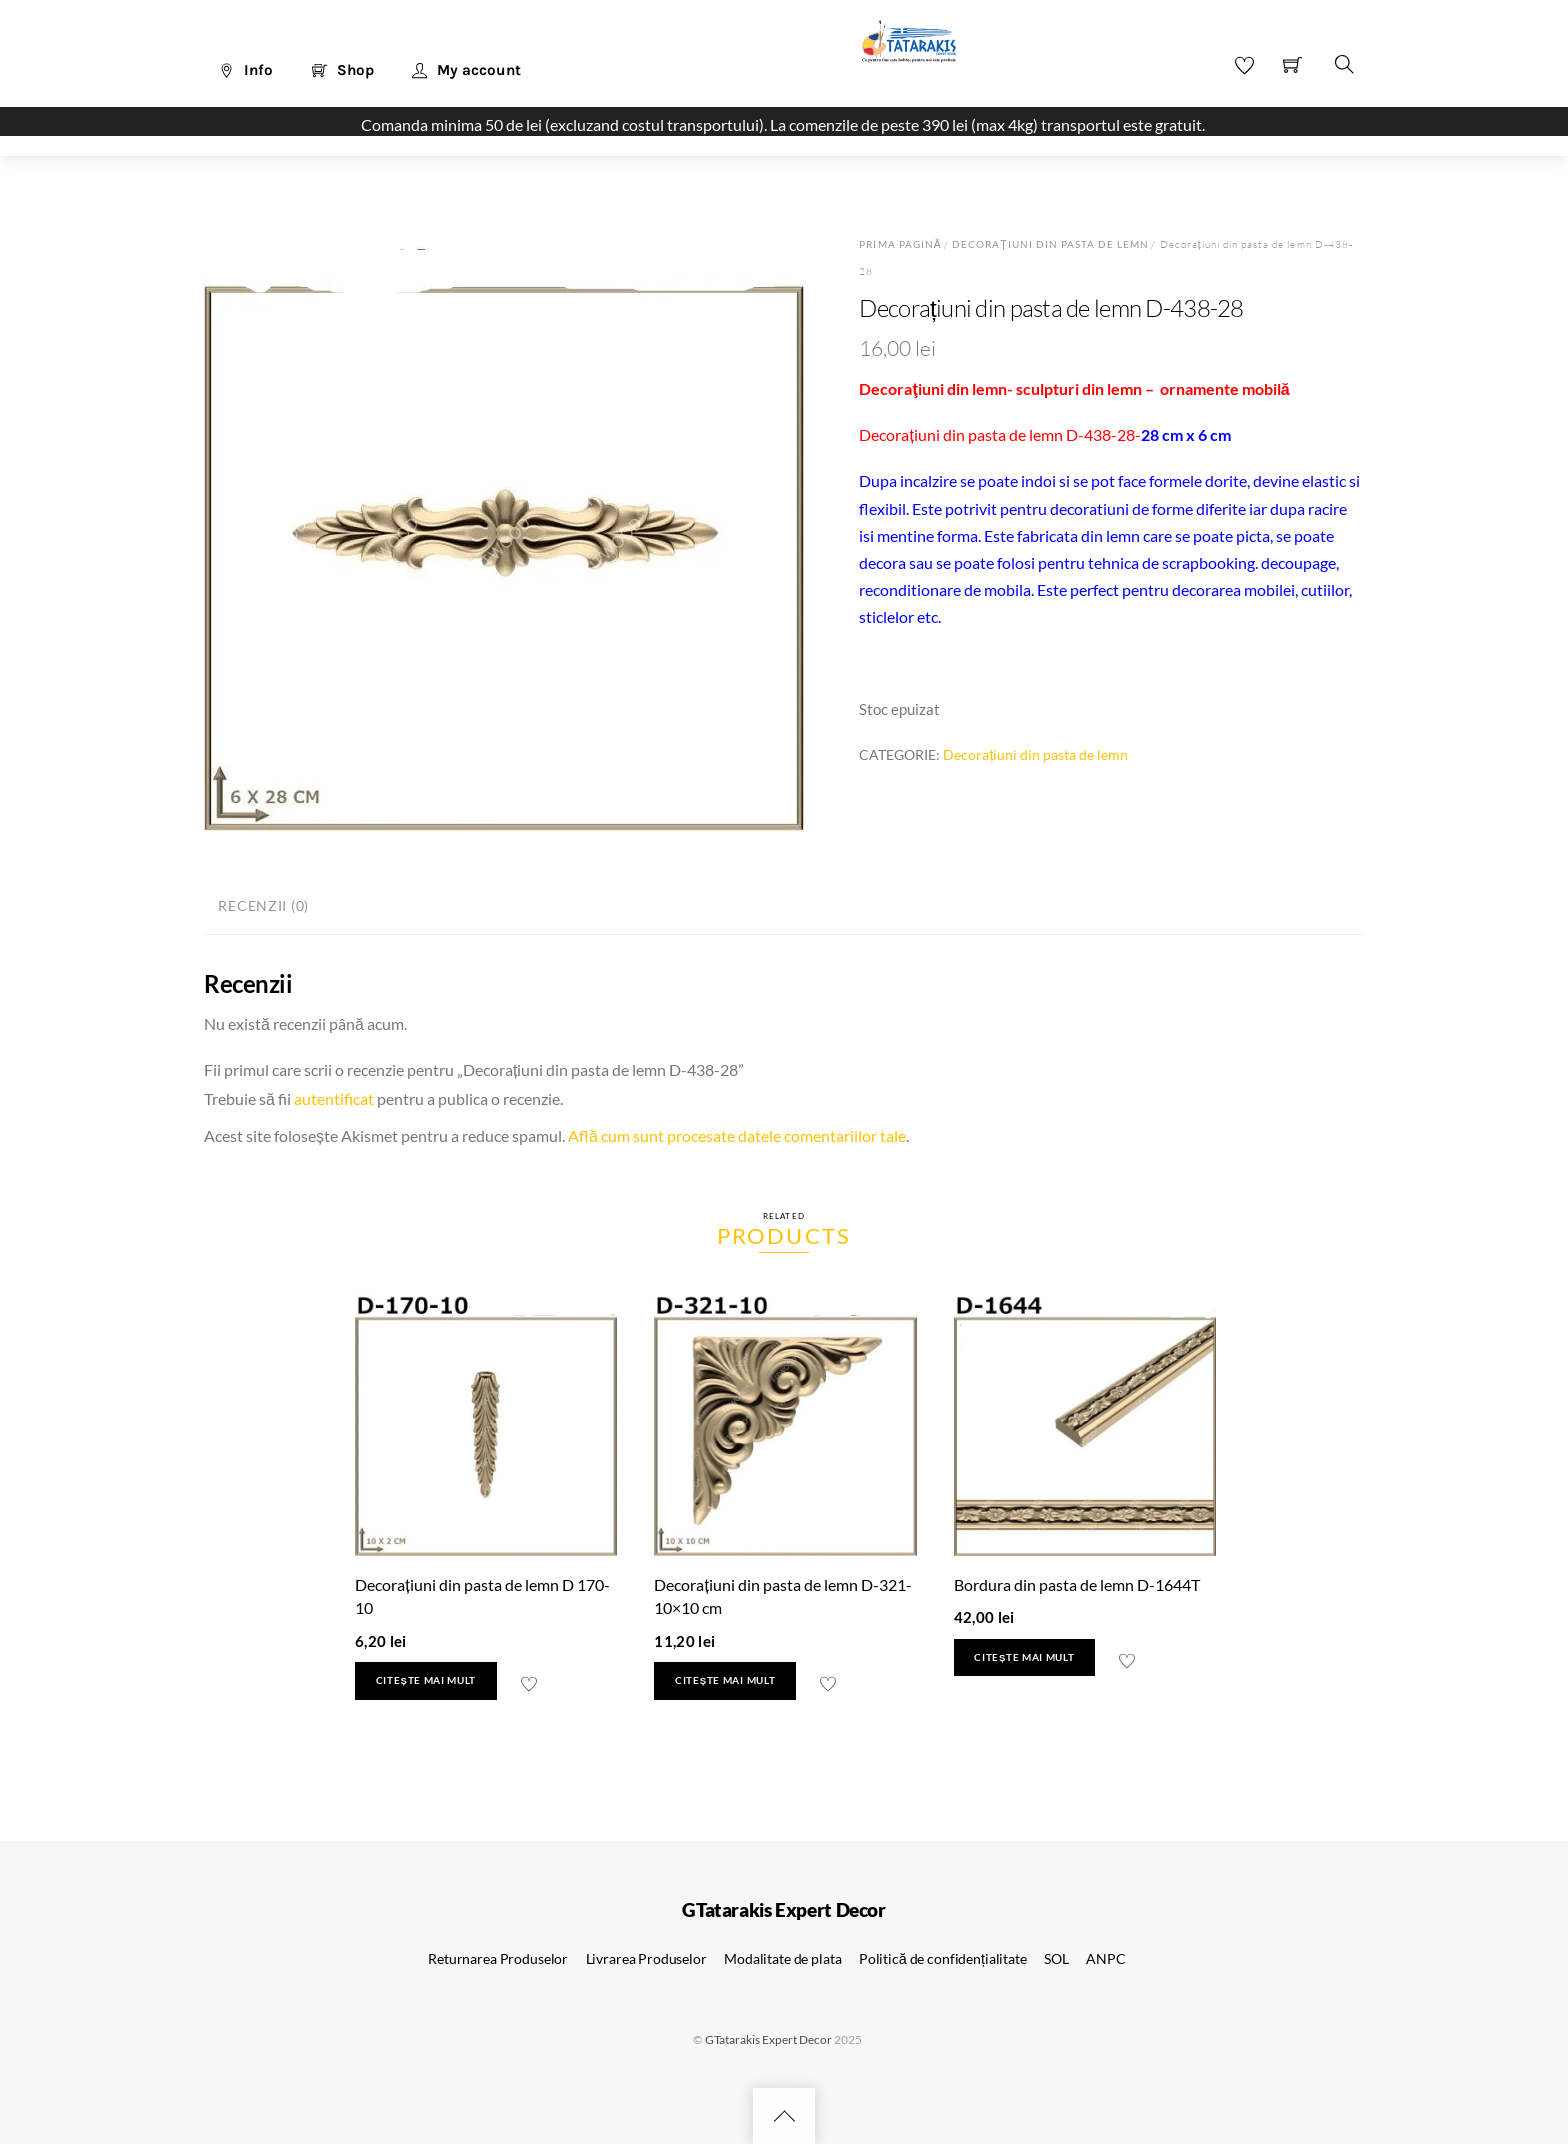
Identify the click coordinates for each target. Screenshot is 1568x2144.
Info (246, 70)
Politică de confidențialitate (943, 1958)
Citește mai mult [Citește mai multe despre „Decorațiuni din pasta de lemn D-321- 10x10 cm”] (725, 1680)
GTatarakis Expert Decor (768, 2039)
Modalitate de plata (782, 1958)
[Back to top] (784, 2116)
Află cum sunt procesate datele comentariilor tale (737, 1135)
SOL (1056, 1958)
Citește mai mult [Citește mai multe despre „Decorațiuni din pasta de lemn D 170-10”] (426, 1680)
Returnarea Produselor (498, 1958)
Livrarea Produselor (646, 1958)
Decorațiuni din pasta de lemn (1051, 244)
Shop (343, 70)
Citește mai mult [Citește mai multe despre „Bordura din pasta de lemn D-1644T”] (1024, 1657)
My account (466, 70)
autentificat (334, 1098)
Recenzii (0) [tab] (263, 905)
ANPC (1105, 1958)
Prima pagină (900, 244)
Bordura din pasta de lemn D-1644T (1077, 1584)
